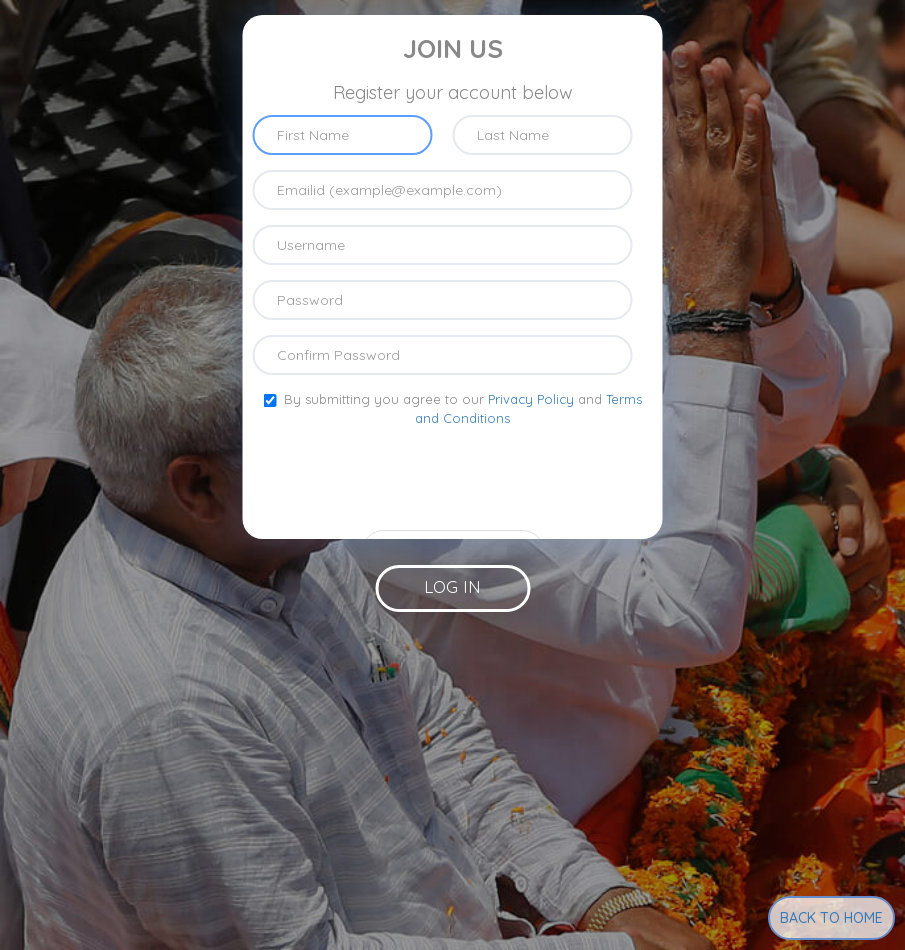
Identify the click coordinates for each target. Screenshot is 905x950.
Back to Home (831, 918)
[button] (452, 588)
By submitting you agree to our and (453, 408)
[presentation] (453, 476)
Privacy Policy (531, 399)
